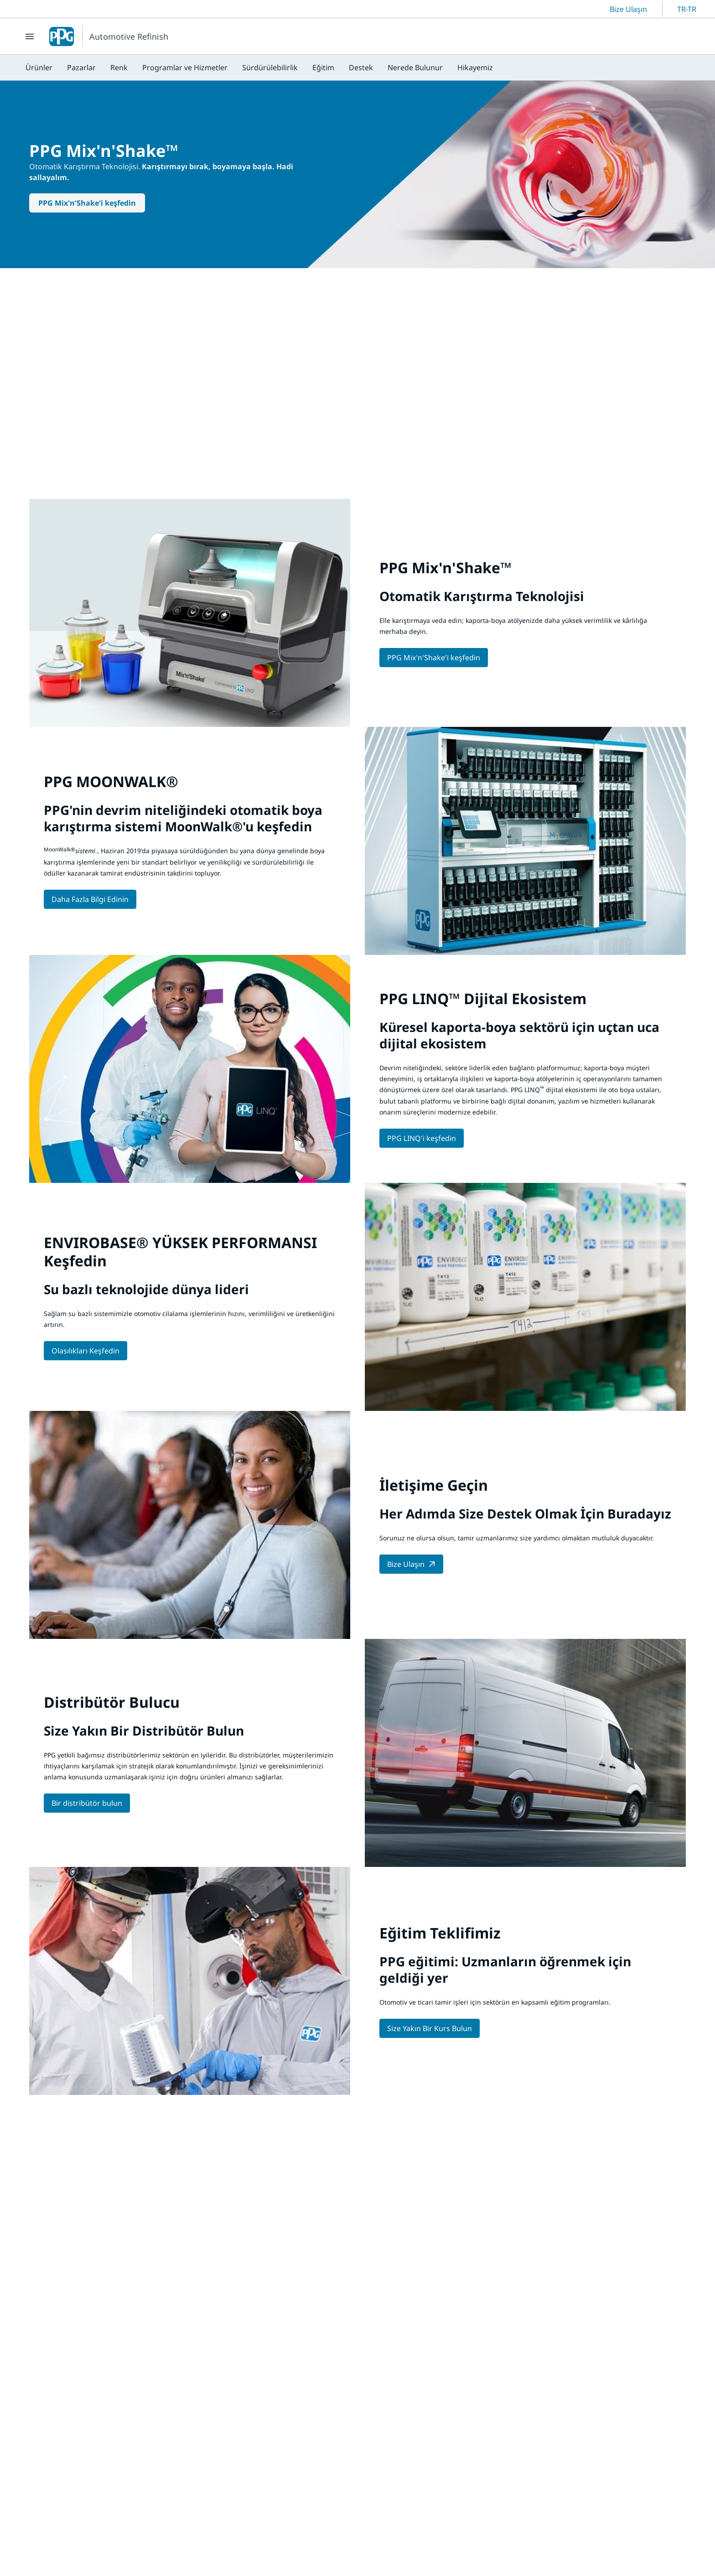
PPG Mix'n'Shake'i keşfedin (87, 203)
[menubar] (259, 67)
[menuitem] (39, 67)
